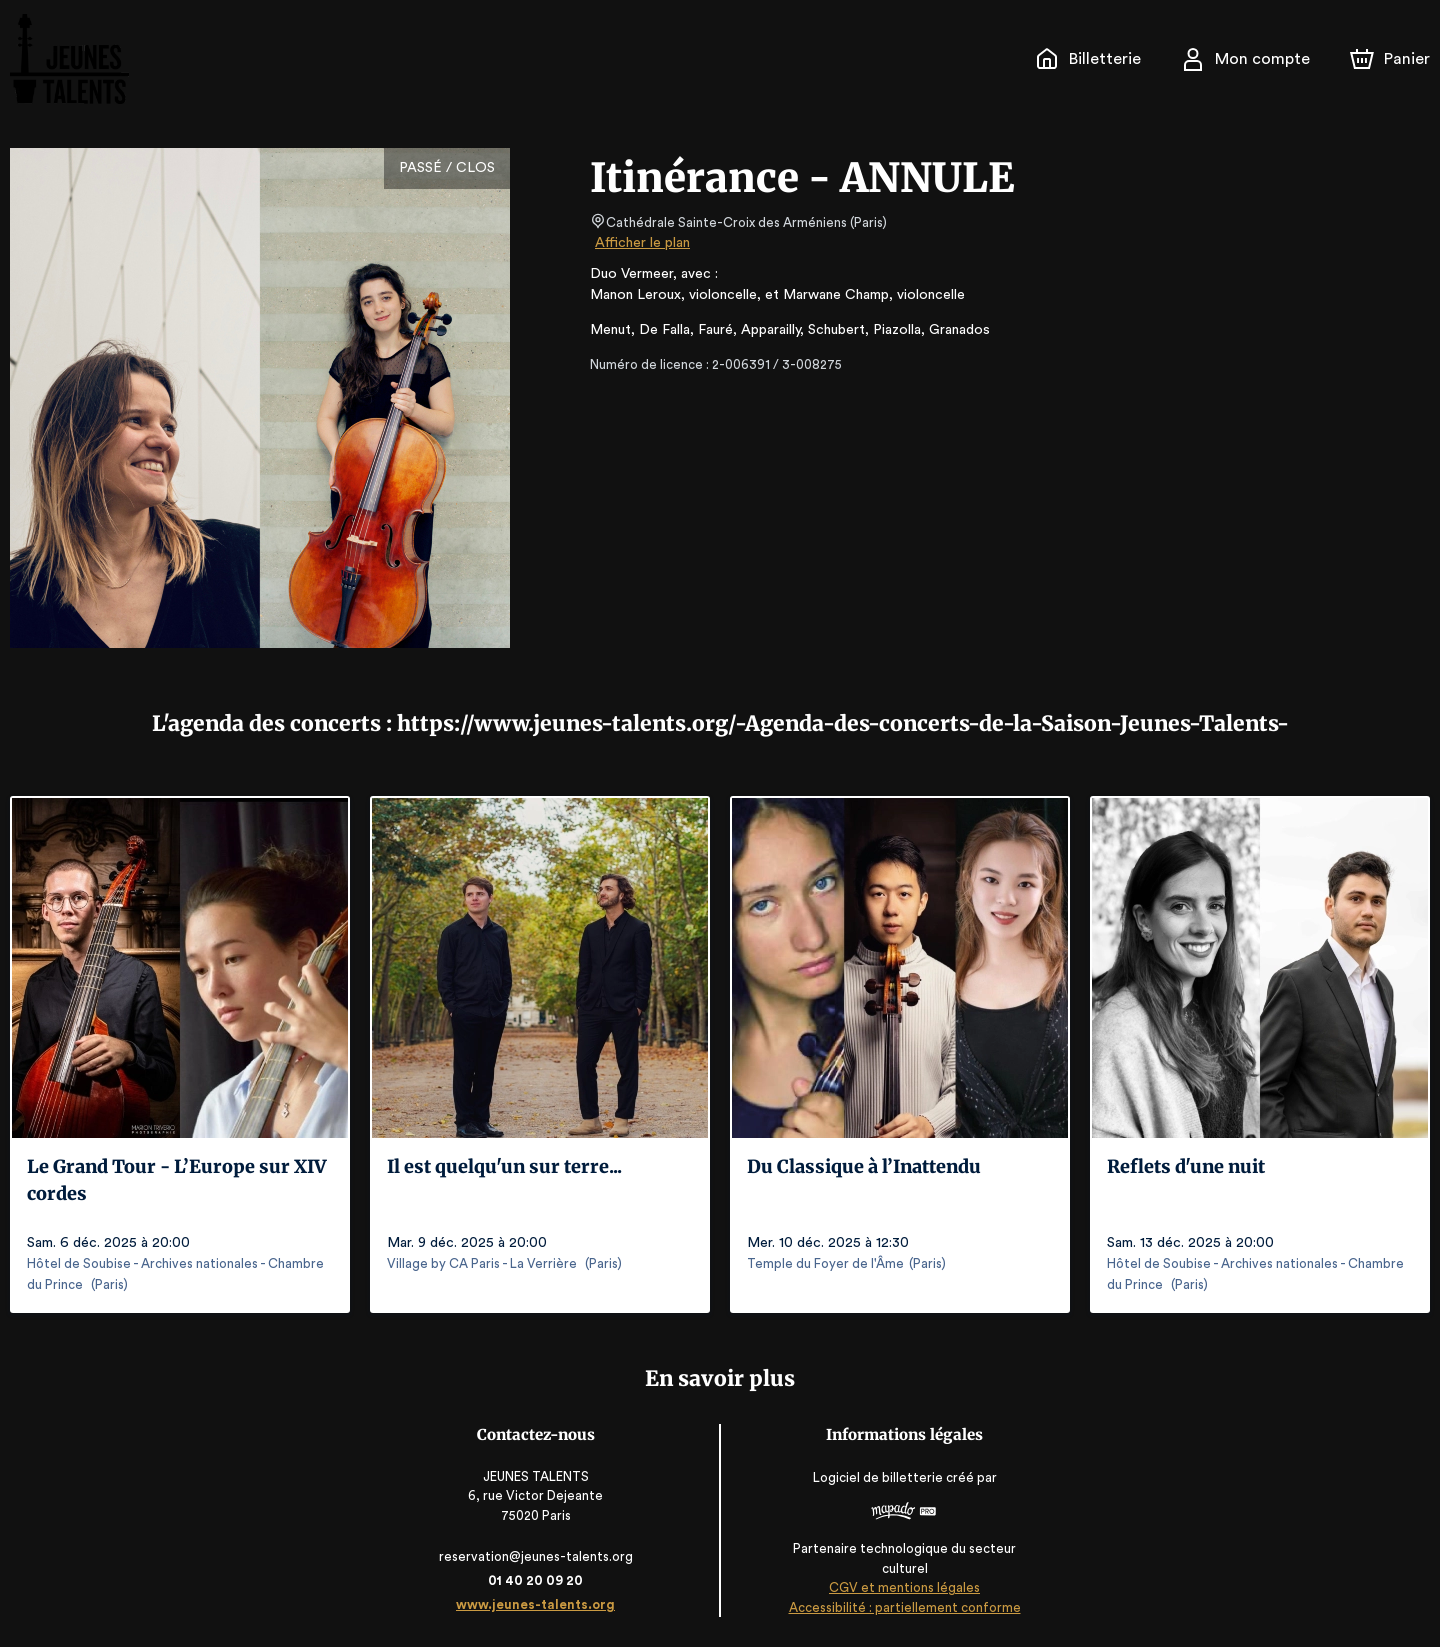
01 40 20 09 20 (538, 1580)
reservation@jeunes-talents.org (538, 1556)
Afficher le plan (641, 243)
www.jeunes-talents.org (538, 1604)
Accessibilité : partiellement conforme (901, 1607)
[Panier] (1390, 59)
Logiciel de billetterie (876, 1478)
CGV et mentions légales (901, 1587)
